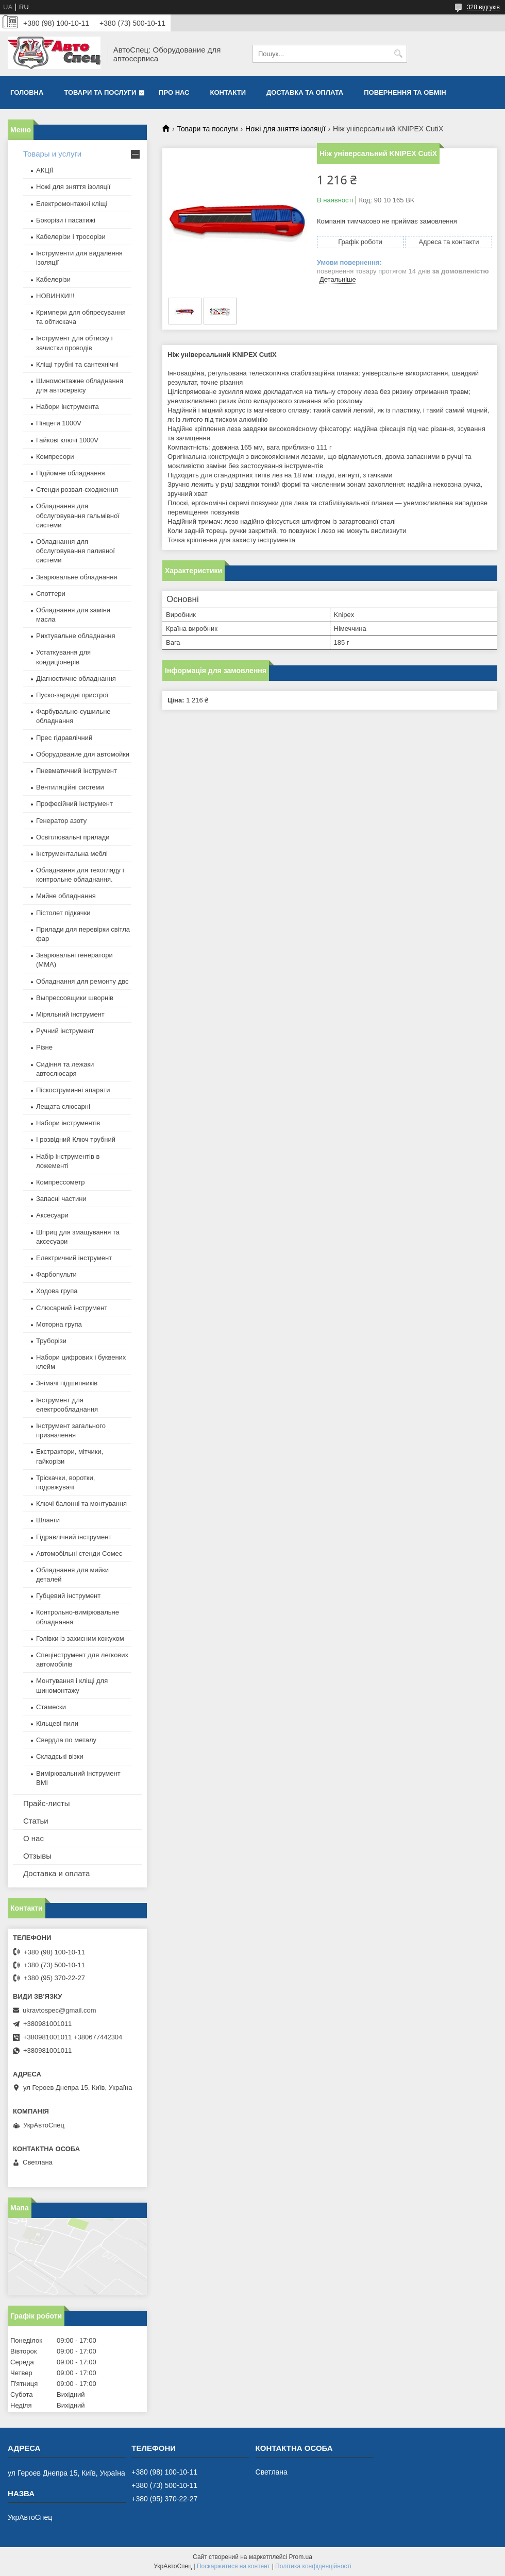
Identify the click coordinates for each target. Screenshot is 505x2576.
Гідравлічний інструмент (73, 1537)
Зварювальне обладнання (76, 577)
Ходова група (56, 1291)
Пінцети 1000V (58, 423)
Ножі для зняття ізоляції (285, 129)
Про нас (174, 92)
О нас (33, 1838)
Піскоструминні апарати (73, 1090)
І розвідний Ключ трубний (75, 1139)
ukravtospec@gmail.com (59, 2010)
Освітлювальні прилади (73, 837)
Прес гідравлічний (64, 738)
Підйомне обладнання (70, 473)
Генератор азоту (61, 821)
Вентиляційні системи (70, 787)
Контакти (228, 92)
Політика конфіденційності (313, 2566)
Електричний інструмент (74, 1258)
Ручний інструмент (65, 1031)
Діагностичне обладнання (76, 678)
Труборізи (51, 1341)
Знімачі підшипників (66, 1383)
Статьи (35, 1820)
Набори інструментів (68, 1123)
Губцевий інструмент (68, 1596)
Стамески (51, 1707)
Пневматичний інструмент (76, 771)
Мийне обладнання (66, 896)
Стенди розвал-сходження (77, 489)
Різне (44, 1047)
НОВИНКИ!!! (55, 296)
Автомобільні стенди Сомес (79, 1553)
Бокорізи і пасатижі (65, 220)
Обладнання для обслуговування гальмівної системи (78, 515)
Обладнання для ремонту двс (82, 981)
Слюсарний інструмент (71, 1308)
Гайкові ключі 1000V (67, 440)
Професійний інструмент (74, 804)
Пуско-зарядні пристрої (72, 695)
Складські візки (59, 1756)
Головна (26, 92)
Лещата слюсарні (63, 1106)
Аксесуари (52, 1215)
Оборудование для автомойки (82, 754)
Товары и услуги (52, 153)
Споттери (50, 593)
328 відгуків (483, 7)
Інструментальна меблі (72, 853)
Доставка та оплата (304, 92)
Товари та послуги (100, 92)
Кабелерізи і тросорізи (71, 237)
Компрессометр (60, 1182)
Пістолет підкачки (63, 913)
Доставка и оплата (56, 1873)
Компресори (55, 456)
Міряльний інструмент (70, 1014)
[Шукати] (398, 54)
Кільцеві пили (57, 1723)
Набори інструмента (67, 406)
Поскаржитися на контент (233, 2566)
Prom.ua (300, 2557)
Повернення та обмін (405, 92)
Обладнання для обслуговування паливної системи (75, 551)
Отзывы (37, 1855)
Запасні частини (61, 1199)
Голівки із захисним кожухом (80, 1638)
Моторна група (59, 1324)
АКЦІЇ (44, 170)
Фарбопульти (56, 1274)
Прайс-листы (46, 1803)
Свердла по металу (66, 1740)
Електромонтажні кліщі (71, 204)
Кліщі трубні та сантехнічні (77, 364)
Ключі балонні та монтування (81, 1503)
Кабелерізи (53, 279)
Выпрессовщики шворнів (74, 998)
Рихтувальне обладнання (75, 636)
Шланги (48, 1520)
